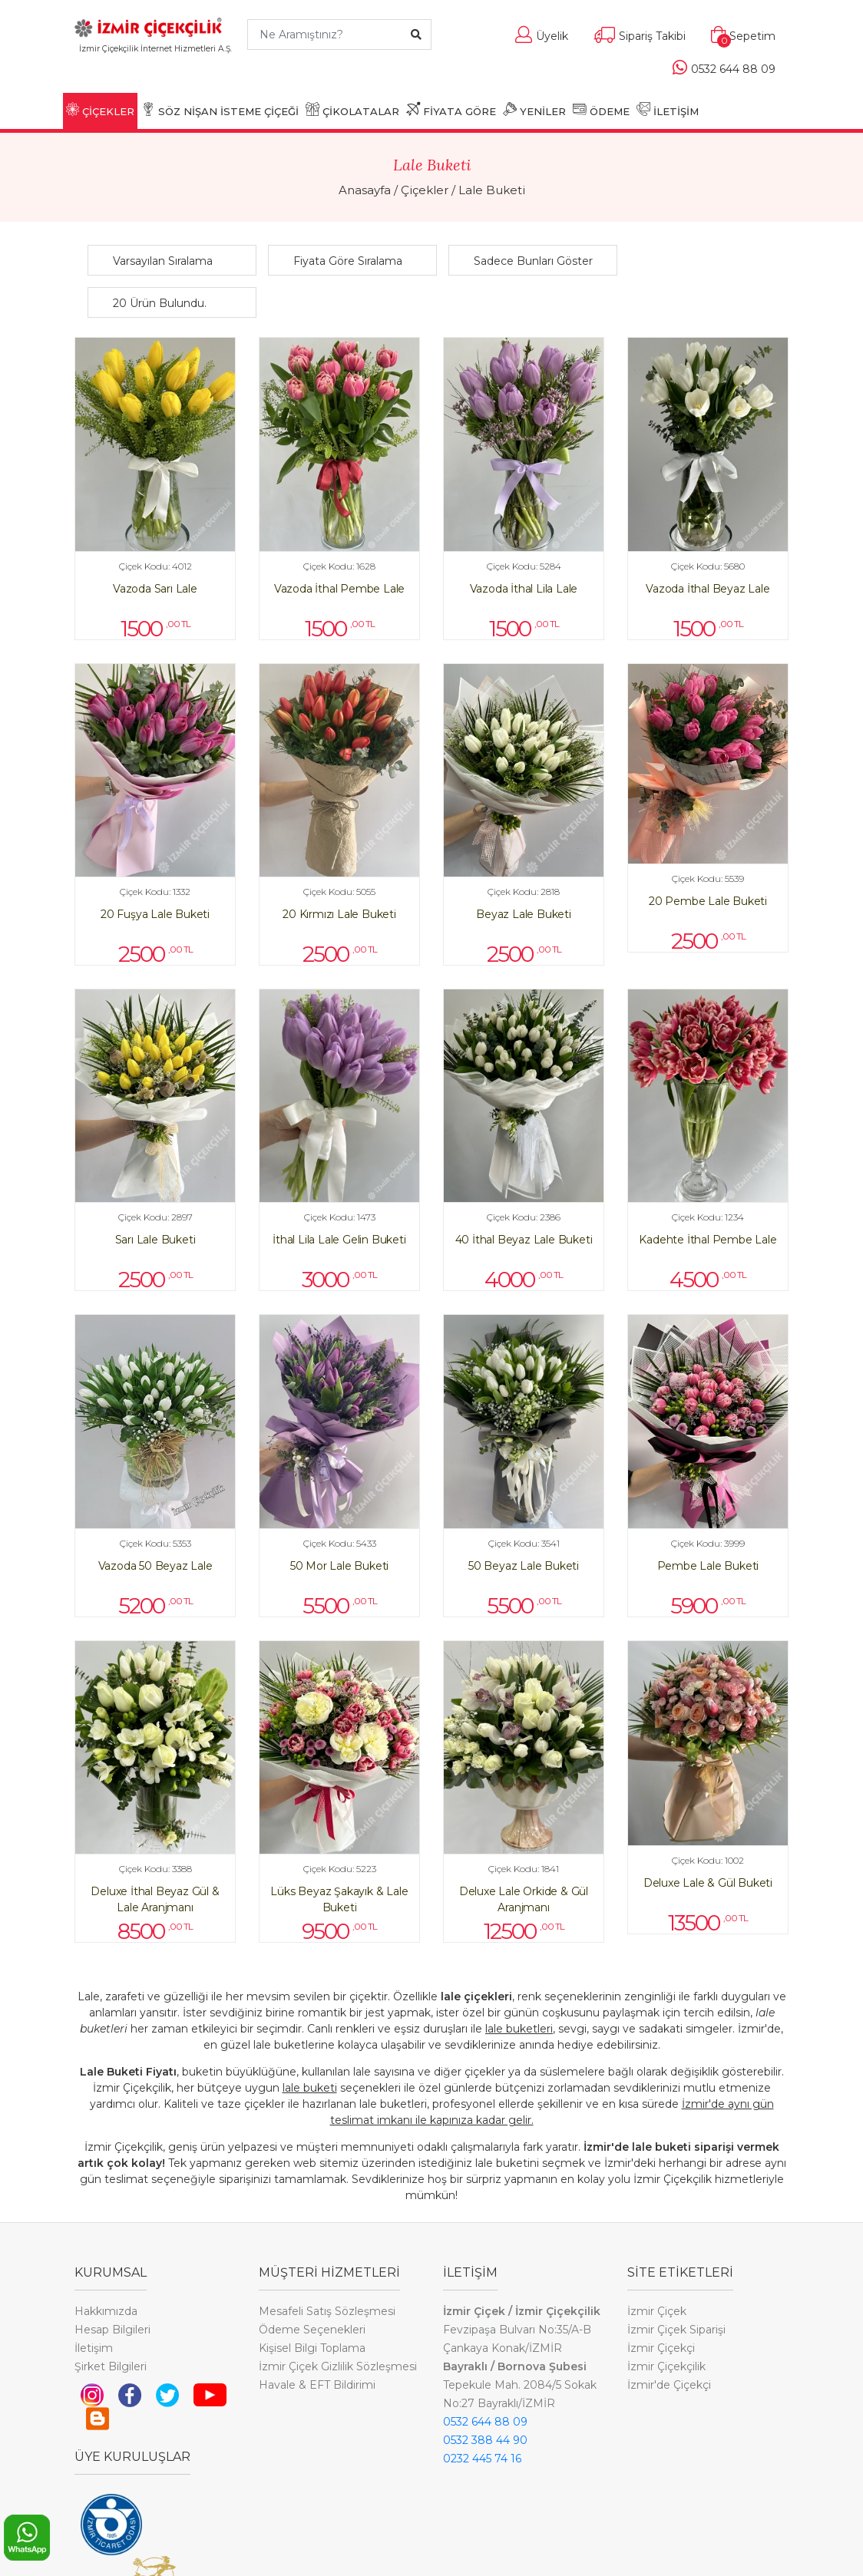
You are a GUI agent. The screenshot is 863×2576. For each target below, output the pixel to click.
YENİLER (534, 109)
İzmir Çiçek (656, 2311)
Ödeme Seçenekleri (312, 2330)
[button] (176, 261)
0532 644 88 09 (485, 2422)
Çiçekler (424, 190)
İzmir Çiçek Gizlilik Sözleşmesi (338, 2366)
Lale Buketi (491, 190)
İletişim (93, 2348)
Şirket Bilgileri (110, 2366)
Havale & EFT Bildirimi (317, 2385)
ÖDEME (601, 109)
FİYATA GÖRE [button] (451, 109)
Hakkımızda (105, 2311)
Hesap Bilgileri (112, 2330)
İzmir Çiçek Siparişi (676, 2330)
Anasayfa (365, 190)
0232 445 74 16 (482, 2458)
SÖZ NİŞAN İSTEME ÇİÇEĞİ (220, 109)
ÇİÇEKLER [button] (100, 109)
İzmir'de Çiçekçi (669, 2385)
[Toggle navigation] (155, 71)
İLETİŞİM (668, 109)
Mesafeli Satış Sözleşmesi (327, 2311)
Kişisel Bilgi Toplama (312, 2348)
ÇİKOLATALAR (352, 109)
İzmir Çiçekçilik (666, 2366)
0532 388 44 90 (485, 2440)
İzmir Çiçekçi (661, 2348)
